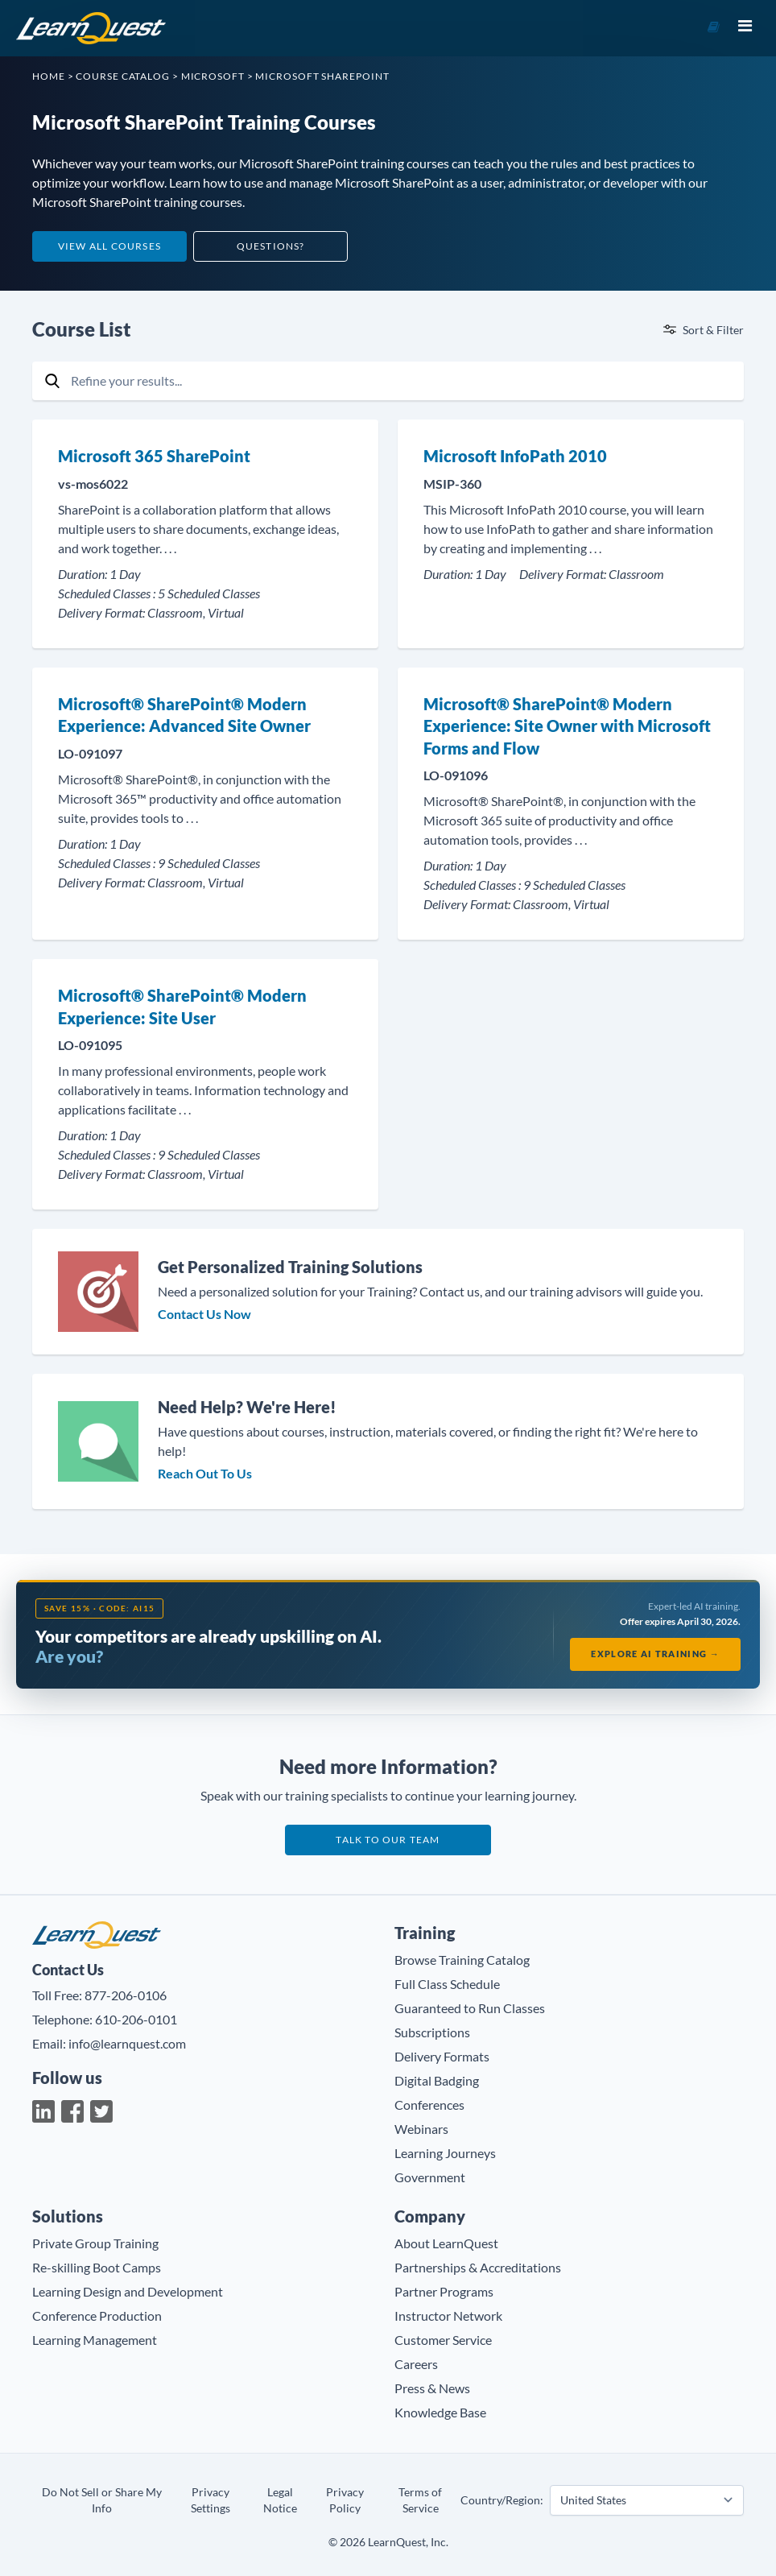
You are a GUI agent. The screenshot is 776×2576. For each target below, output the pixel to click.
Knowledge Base (440, 2412)
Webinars (421, 2128)
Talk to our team (388, 1840)
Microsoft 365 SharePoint (154, 455)
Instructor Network (448, 2315)
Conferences (429, 2104)
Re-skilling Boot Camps (96, 2267)
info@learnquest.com (127, 2043)
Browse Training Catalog (462, 1959)
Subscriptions (432, 2032)
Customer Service (443, 2339)
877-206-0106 (126, 1995)
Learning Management (94, 2339)
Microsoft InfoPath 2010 (515, 455)
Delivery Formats (441, 2056)
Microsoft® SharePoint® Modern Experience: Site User (182, 1007)
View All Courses (109, 246)
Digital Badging (436, 2080)
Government (429, 2177)
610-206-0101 (136, 2019)
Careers (416, 2363)
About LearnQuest (446, 2243)
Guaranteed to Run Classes (469, 2008)
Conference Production (97, 2315)
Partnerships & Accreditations (477, 2267)
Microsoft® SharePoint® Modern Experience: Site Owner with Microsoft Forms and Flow (567, 726)
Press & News (432, 2388)
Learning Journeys (445, 2152)
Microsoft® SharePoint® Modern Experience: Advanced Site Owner (184, 715)
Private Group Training (95, 2243)
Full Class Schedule (447, 1983)
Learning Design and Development (127, 2291)
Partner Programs (443, 2291)
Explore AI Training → (655, 1653)
